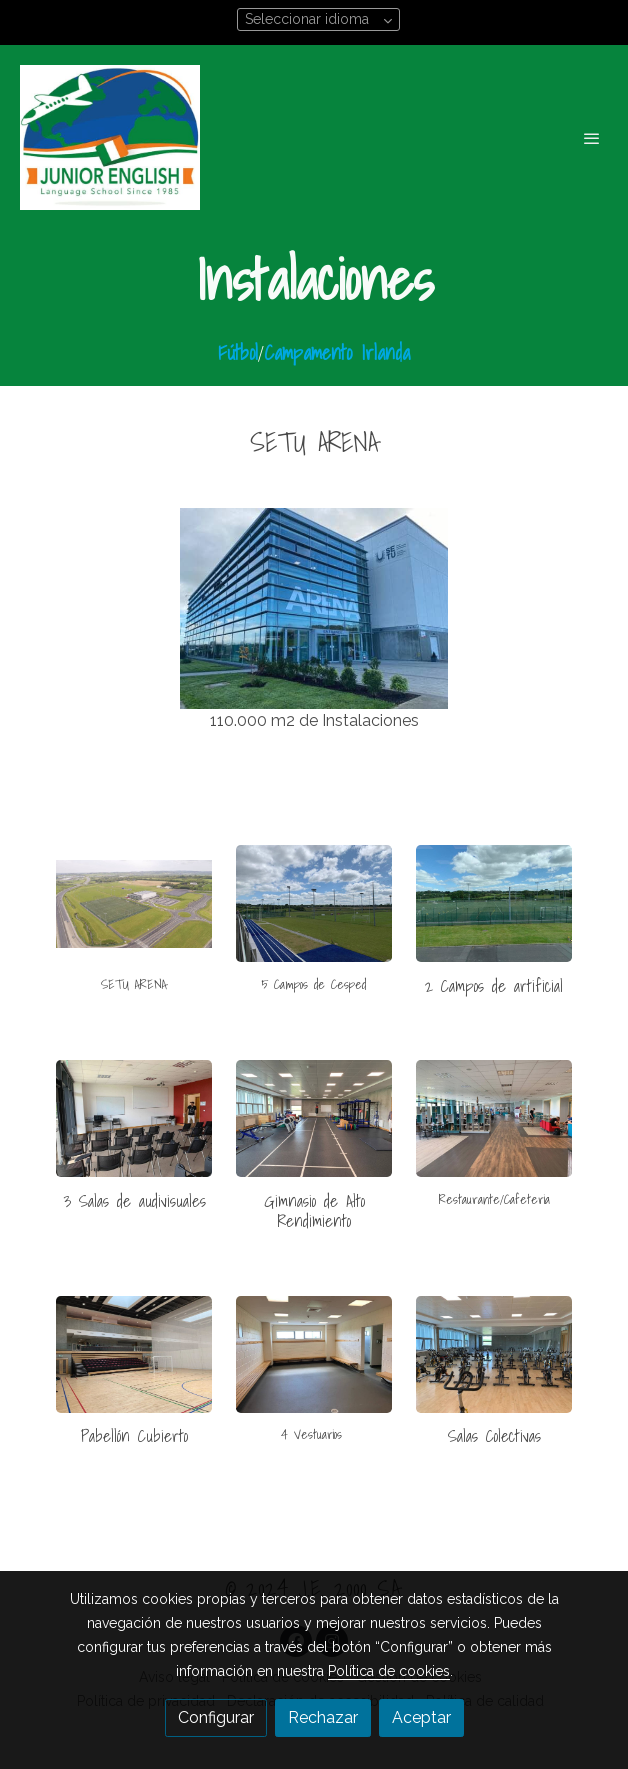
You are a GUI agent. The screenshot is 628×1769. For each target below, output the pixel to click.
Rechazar (323, 1717)
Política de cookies (389, 1671)
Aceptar (421, 1717)
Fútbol (238, 353)
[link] (110, 137)
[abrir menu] (592, 138)
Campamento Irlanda (337, 353)
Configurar (216, 1717)
